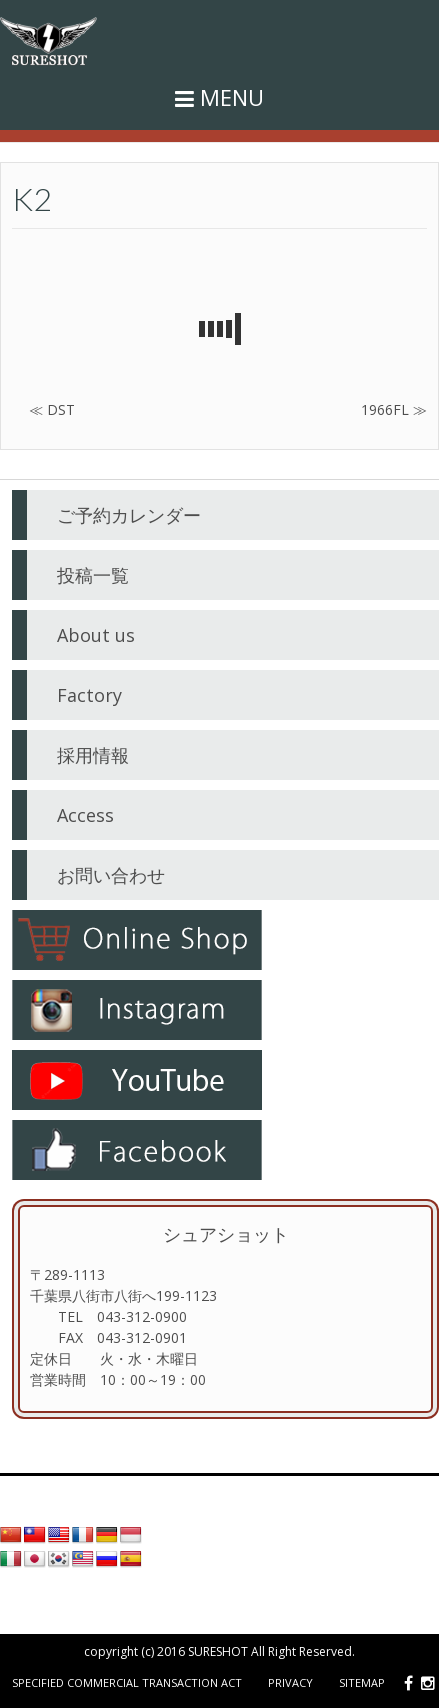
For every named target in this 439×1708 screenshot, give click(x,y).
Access (85, 815)
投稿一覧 (93, 575)
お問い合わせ (111, 875)
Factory (89, 695)
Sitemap (362, 1682)
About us (96, 635)
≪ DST (52, 409)
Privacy (290, 1682)
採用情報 (93, 755)
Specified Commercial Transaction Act (127, 1682)
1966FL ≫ (394, 409)
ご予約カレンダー (129, 515)
